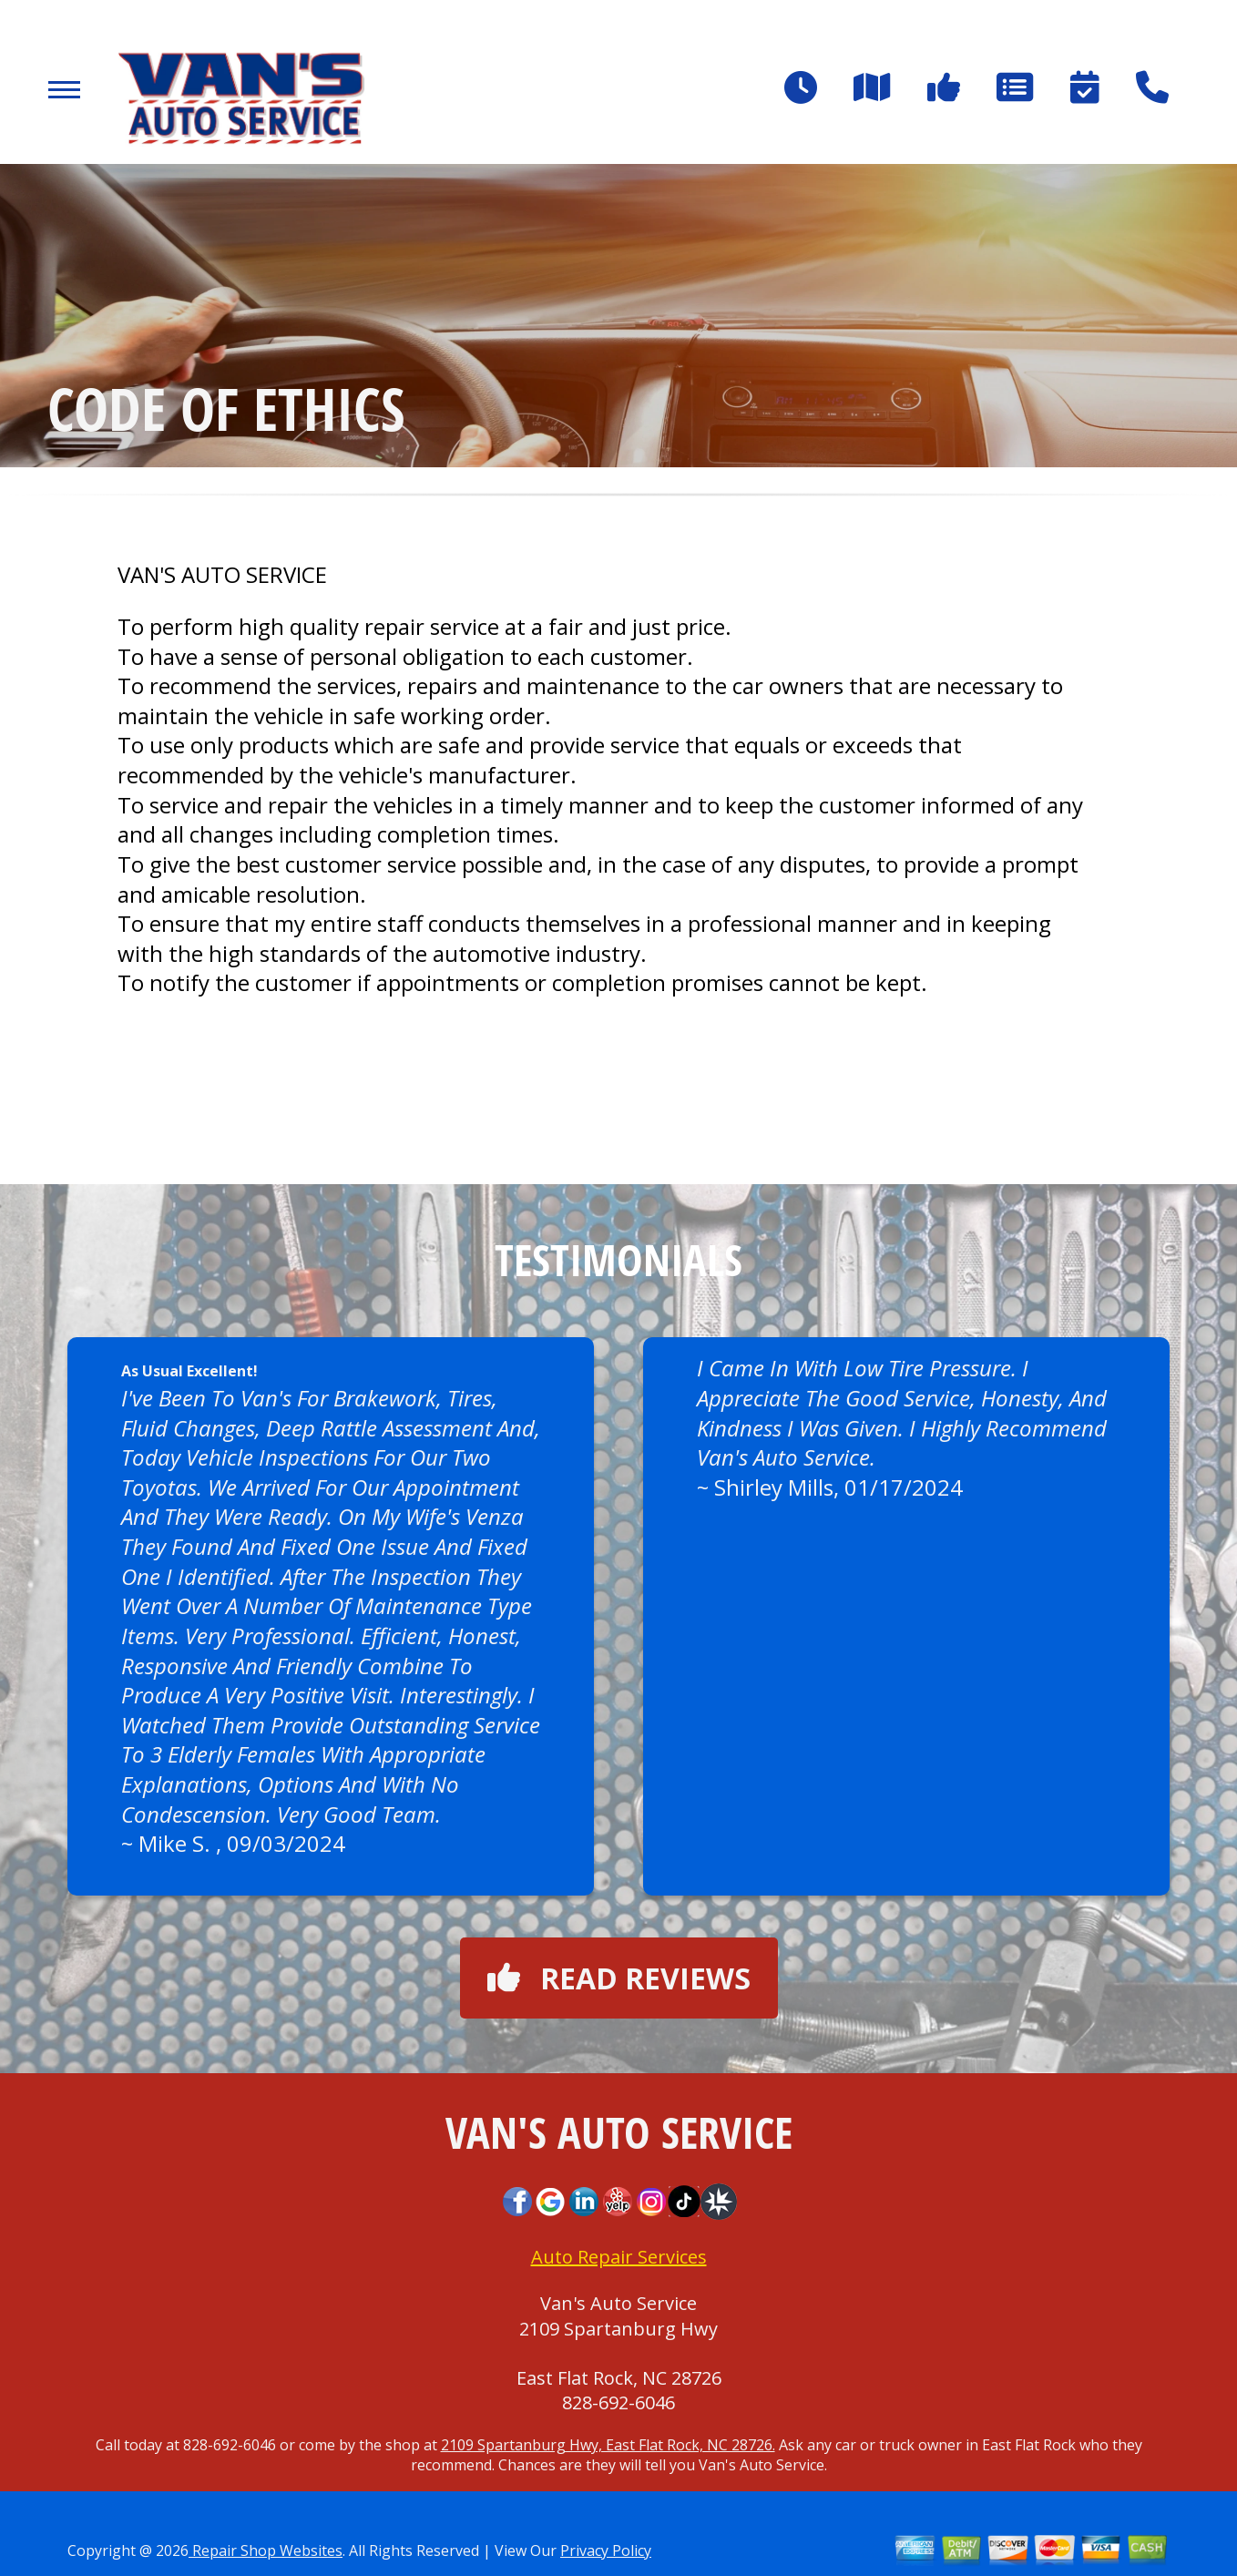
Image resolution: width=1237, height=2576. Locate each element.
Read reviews (619, 1978)
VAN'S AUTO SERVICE (222, 574)
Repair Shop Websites (265, 2550)
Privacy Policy (605, 2550)
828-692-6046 (618, 2402)
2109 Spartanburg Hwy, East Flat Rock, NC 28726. (608, 2445)
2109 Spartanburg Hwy (618, 2328)
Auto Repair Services (619, 2256)
